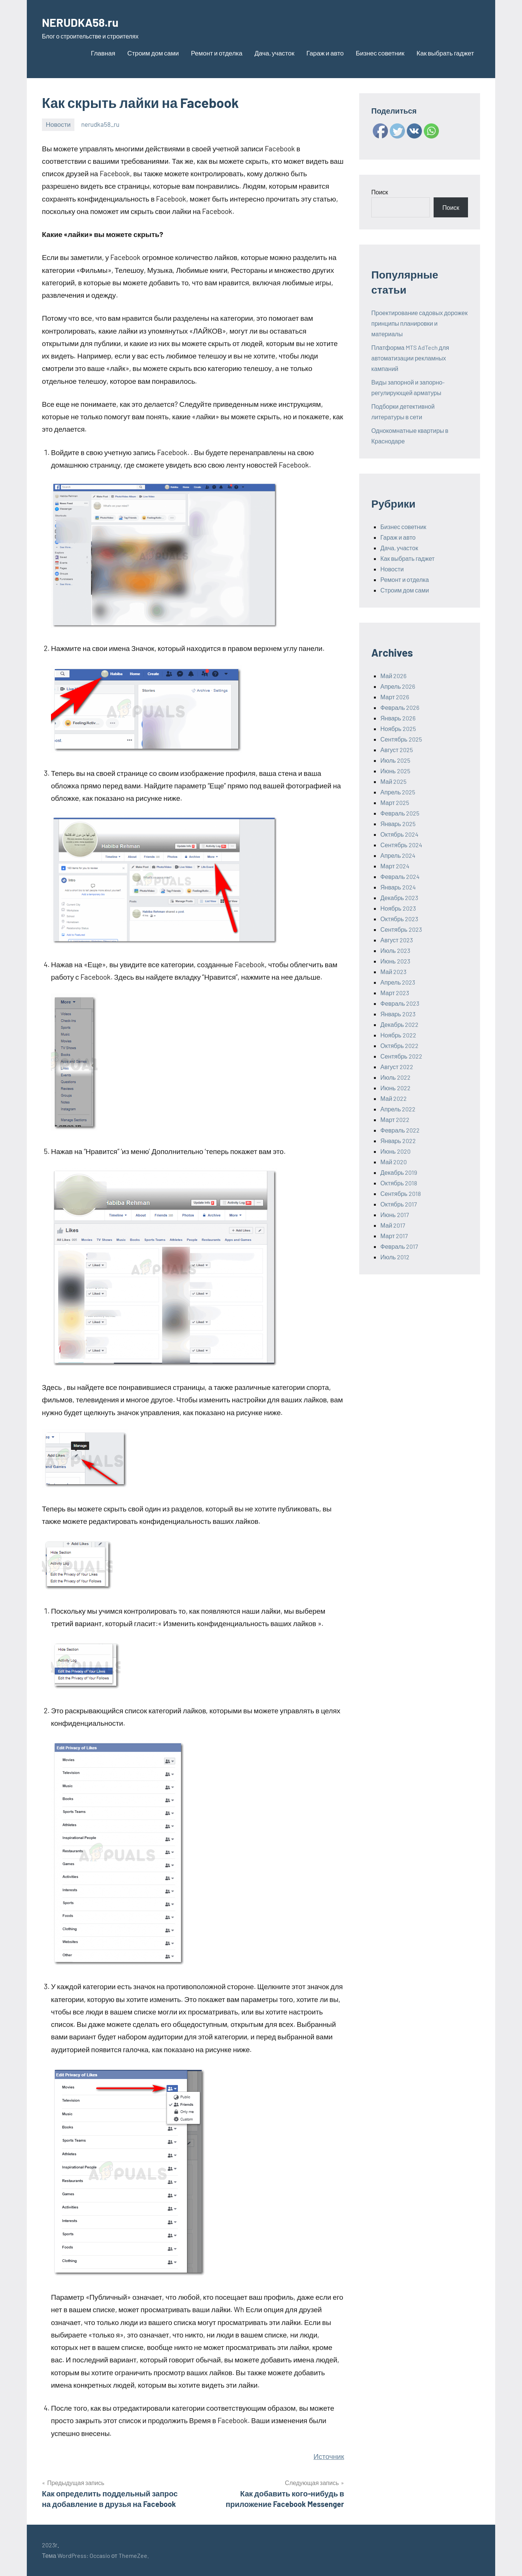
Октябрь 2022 (399, 1045)
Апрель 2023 (397, 982)
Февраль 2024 (400, 876)
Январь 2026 (397, 718)
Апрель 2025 (397, 792)
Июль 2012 (394, 1256)
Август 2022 (396, 1066)
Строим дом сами (153, 53)
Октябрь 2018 (398, 1182)
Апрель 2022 (397, 1109)
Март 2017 (394, 1235)
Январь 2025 (397, 823)
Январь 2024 (398, 887)
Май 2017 (392, 1225)
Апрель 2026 (397, 686)
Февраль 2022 (400, 1130)
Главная (103, 53)
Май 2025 (393, 781)
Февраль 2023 (399, 1003)
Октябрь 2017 (398, 1204)
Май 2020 (393, 1161)
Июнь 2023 (395, 961)
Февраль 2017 (399, 1246)
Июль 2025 (395, 760)
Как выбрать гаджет (445, 53)
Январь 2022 (398, 1140)
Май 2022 (393, 1098)
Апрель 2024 (397, 855)
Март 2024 (394, 865)
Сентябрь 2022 (401, 1056)
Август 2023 (396, 939)
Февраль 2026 (399, 707)
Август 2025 (396, 749)
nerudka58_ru (100, 124)
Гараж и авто (325, 53)
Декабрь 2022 (399, 1024)
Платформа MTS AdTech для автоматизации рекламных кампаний (410, 358)
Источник (329, 2456)
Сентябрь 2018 (400, 1193)
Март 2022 (394, 1119)
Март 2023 (394, 992)
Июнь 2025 (395, 770)
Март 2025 (394, 802)
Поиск (379, 191)
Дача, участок (275, 53)
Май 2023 (393, 971)
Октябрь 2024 (399, 834)
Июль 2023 (395, 950)
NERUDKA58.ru (87, 21)
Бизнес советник (380, 53)
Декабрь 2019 (398, 1172)
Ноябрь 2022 (398, 1035)
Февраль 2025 (399, 813)
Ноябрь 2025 (398, 728)
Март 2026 (394, 696)
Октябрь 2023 (399, 918)
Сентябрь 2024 (401, 844)
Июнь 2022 (395, 1087)
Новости (58, 124)
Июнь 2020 (395, 1151)
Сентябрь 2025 (401, 739)
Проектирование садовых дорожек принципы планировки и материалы (419, 323)
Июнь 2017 (394, 1214)
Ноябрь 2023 (398, 908)
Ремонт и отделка (216, 53)
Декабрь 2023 (399, 897)
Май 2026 (393, 675)
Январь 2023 (397, 1013)
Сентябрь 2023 (401, 929)
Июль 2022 (395, 1077)
